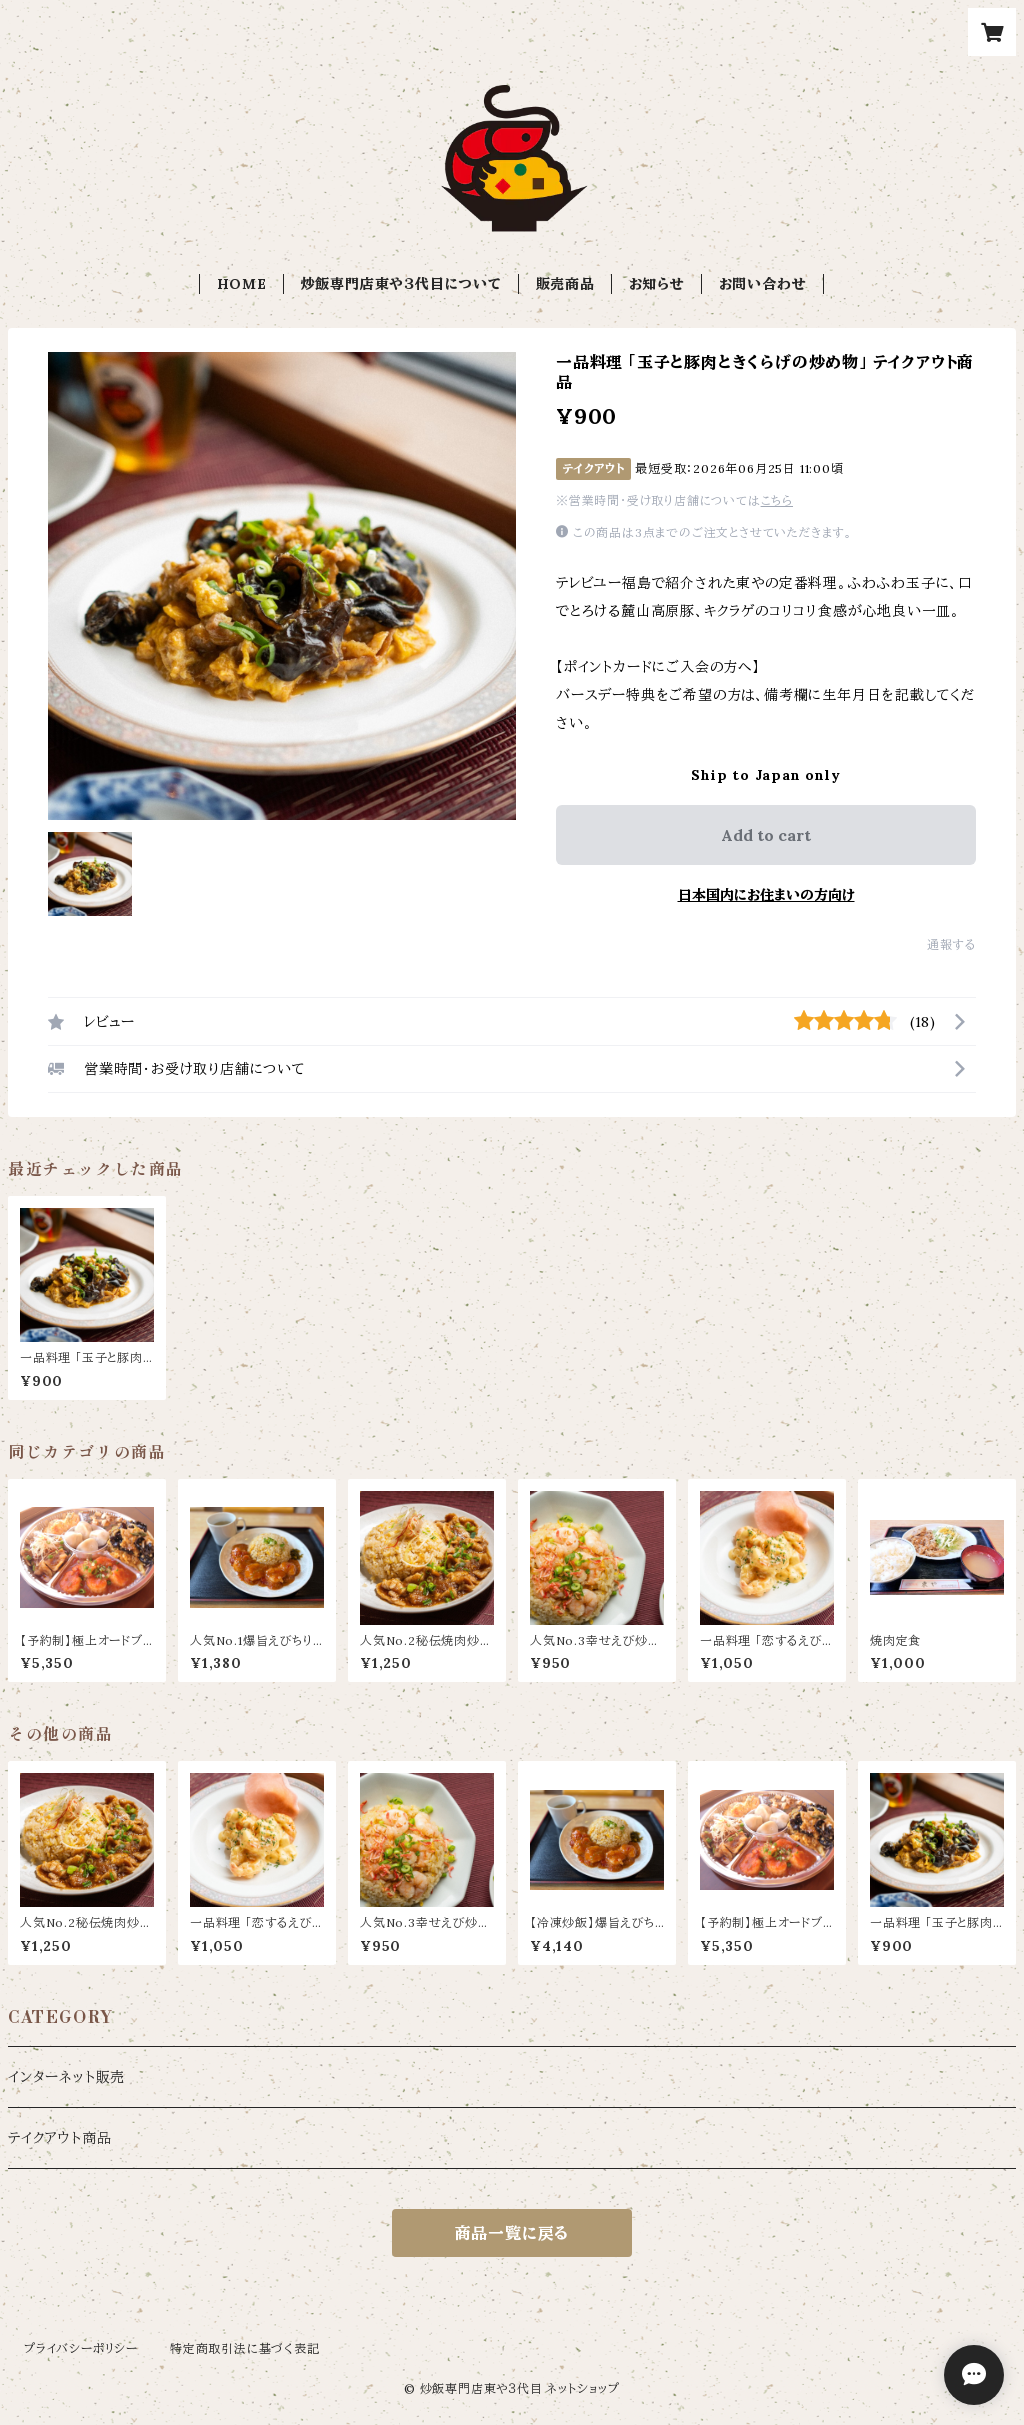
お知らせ (657, 284)
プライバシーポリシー (81, 2348)
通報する (951, 944)
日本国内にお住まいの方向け (766, 895)
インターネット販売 (66, 2077)
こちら (777, 500)
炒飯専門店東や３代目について (401, 284)
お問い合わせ (763, 284)
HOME (242, 284)
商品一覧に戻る (512, 2233)
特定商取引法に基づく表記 (245, 2348)
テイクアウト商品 (59, 2138)
